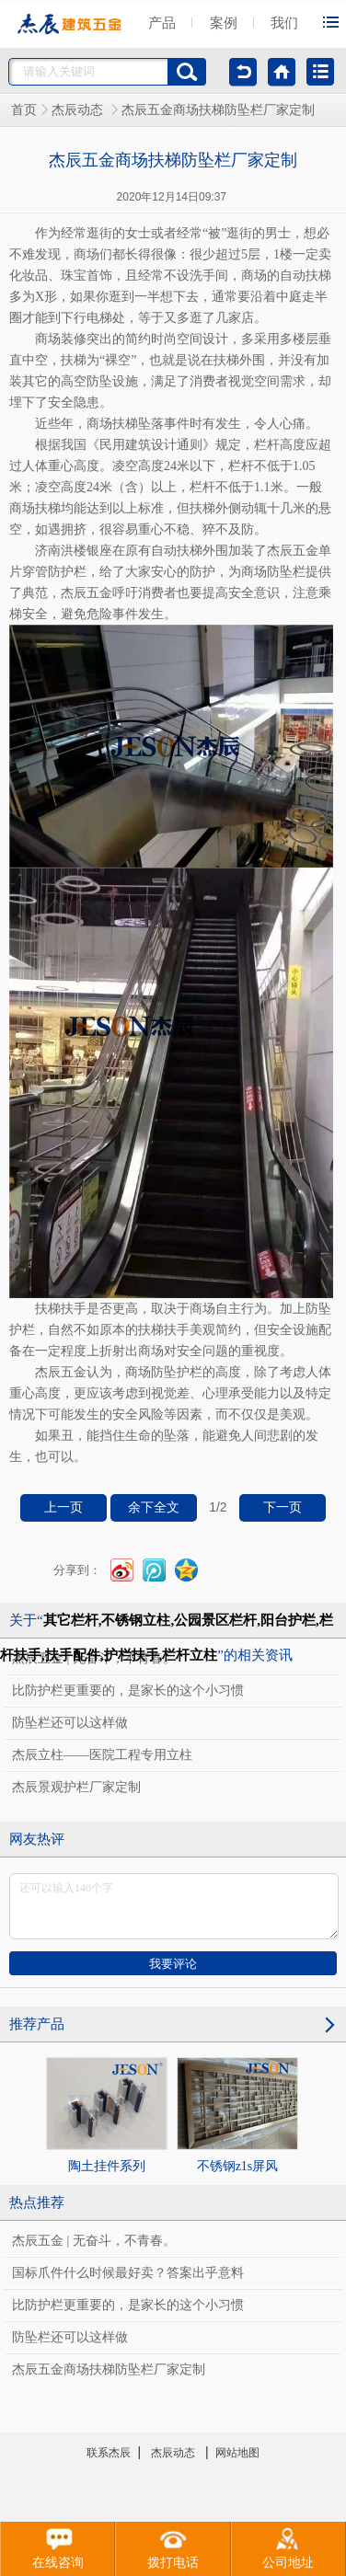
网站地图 (237, 2452)
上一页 (63, 1507)
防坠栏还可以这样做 (70, 1723)
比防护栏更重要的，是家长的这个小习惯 (128, 1690)
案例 (223, 23)
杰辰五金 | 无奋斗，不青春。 (94, 2241)
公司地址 (288, 2546)
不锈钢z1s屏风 (237, 2115)
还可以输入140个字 (174, 1906)
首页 (24, 110)
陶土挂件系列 (106, 2115)
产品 (162, 23)
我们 (284, 23)
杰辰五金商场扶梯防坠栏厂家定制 (108, 2369)
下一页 (282, 1507)
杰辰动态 (79, 110)
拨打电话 (173, 2546)
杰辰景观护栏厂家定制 (76, 1787)
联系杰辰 (108, 2452)
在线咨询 (58, 2546)
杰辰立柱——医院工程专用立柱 (102, 1755)
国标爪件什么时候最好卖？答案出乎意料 (128, 2273)
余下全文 (153, 1507)
